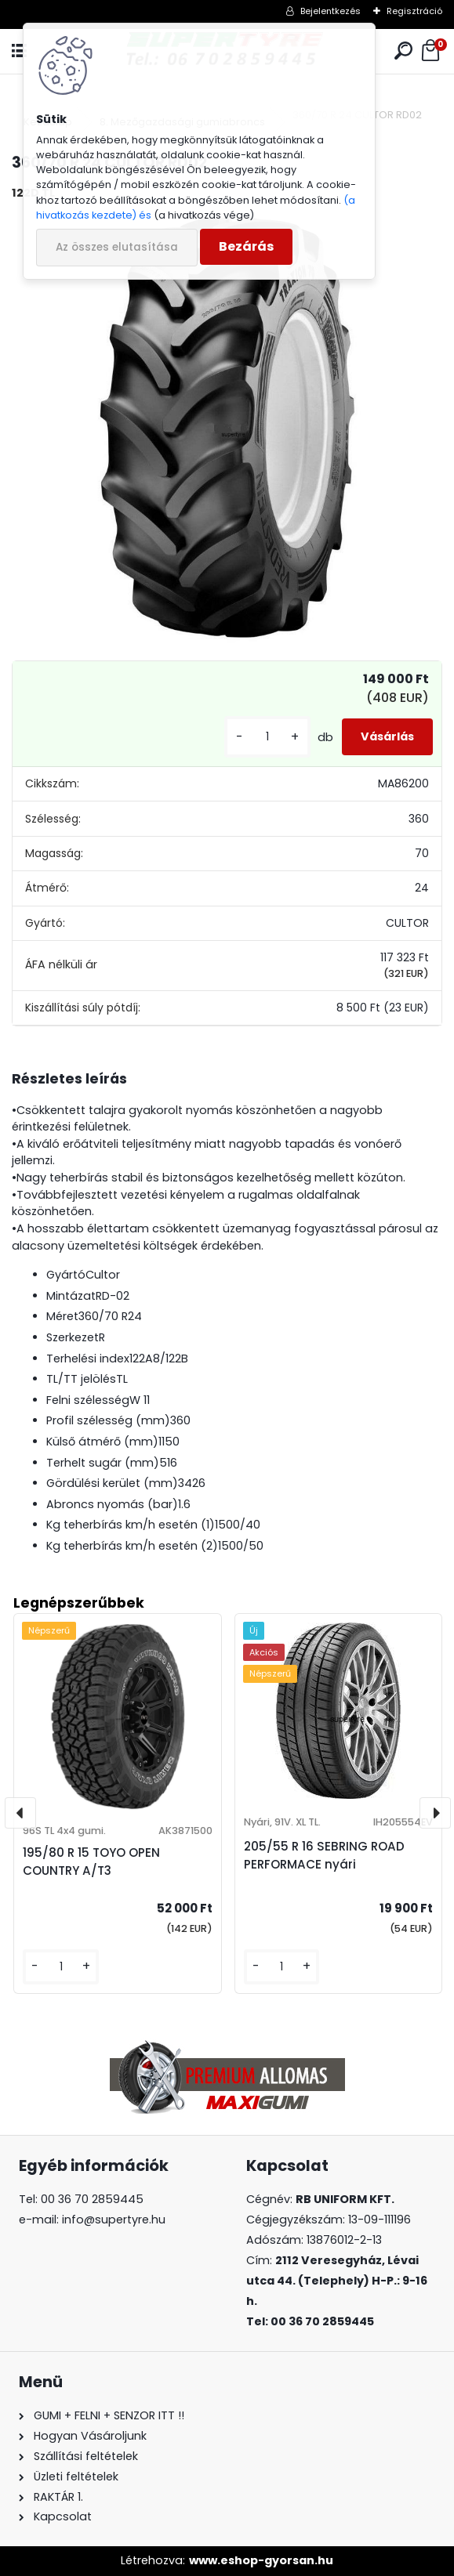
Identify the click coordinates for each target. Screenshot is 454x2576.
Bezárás (246, 246)
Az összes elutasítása (117, 247)
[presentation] (20, 1813)
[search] (403, 51)
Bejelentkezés (330, 11)
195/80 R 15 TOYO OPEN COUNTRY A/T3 (91, 1861)
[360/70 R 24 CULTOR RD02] (227, 428)
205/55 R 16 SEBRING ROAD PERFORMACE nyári (324, 1855)
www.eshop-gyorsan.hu (261, 2560)
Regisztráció (414, 11)
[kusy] (267, 737)
